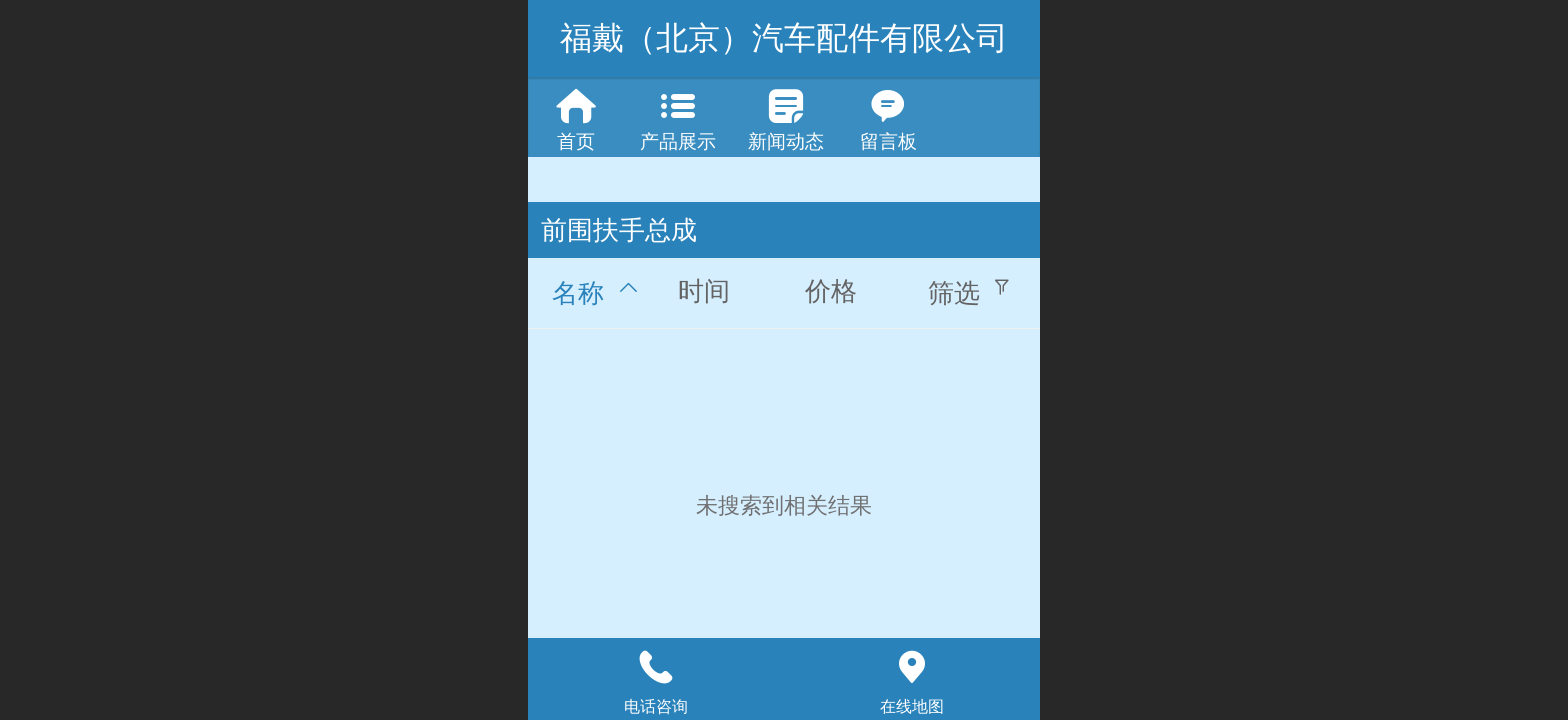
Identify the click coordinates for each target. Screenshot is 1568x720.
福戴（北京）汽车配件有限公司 (784, 38)
